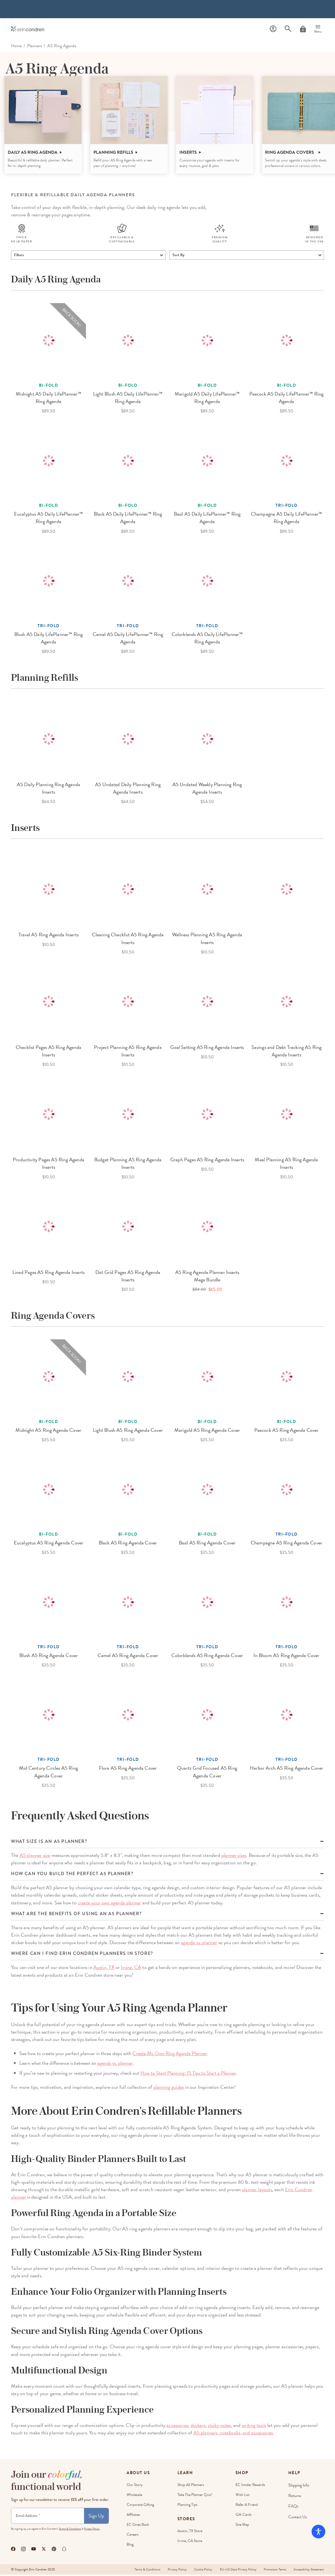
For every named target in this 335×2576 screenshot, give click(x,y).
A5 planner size (35, 1856)
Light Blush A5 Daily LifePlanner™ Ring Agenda (128, 398)
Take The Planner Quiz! (194, 2496)
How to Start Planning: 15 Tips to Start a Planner (188, 2074)
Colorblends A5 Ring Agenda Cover (207, 1656)
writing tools (254, 2426)
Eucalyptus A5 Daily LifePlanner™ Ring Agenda (48, 519)
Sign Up (96, 2517)
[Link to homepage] (27, 29)
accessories (177, 2426)
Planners (34, 46)
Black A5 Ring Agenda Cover (128, 1544)
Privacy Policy (173, 2570)
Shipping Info (299, 2486)
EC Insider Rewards (250, 2486)
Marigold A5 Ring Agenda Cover (207, 1431)
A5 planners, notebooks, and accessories (233, 2434)
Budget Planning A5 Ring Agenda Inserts (127, 1164)
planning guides (168, 2088)
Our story (135, 2486)
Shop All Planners (190, 2486)
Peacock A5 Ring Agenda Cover (286, 1431)
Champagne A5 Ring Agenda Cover (286, 1544)
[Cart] (303, 29)
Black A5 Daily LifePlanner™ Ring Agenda (128, 519)
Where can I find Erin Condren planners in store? (82, 1955)
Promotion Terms (274, 2570)
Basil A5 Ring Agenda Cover (207, 1544)
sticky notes (219, 2426)
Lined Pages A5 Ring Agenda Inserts (48, 1273)
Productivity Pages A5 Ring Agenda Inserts (48, 1164)
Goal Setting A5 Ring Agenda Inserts (207, 1048)
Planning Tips (187, 2506)
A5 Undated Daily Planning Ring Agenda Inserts (128, 789)
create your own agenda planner (109, 1904)
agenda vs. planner (199, 1943)
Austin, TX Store (189, 2532)
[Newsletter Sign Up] (47, 2517)
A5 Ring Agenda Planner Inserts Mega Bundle (207, 1277)
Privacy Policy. (92, 2530)
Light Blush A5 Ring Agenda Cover (128, 1431)
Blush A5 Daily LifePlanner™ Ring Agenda (48, 639)
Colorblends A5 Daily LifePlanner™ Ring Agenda (207, 639)
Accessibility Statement (309, 2570)
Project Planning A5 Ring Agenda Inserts (128, 1052)
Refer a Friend (247, 2506)
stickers (198, 2426)
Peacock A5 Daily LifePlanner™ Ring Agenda (286, 398)
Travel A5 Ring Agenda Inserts (48, 936)
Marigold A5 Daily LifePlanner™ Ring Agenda (207, 398)
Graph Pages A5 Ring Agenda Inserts (207, 1161)
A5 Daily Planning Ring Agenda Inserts (48, 789)
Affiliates (133, 2516)
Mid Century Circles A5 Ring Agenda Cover (48, 1773)
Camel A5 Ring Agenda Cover (128, 1656)
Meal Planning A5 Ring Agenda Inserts (286, 1164)
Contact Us (298, 2516)
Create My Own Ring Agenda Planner (169, 2054)
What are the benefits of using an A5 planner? (76, 1915)
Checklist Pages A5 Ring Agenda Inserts (48, 1052)
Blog (130, 2546)
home (16, 46)
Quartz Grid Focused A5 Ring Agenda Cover (207, 1773)
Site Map (242, 2526)
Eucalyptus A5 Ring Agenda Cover (48, 1544)
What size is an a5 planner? (49, 1843)
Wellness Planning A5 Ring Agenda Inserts (207, 939)
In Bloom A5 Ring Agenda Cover (286, 1656)
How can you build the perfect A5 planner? (72, 1875)
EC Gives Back (138, 2526)
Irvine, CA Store (189, 2542)
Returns (295, 2496)
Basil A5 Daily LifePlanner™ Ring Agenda (207, 519)
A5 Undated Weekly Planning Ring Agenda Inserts (207, 789)
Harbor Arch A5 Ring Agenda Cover (286, 1769)
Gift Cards (244, 2516)
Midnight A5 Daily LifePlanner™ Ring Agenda (48, 398)
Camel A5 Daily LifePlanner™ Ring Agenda (128, 639)
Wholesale (134, 2496)
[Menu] (318, 29)
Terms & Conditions (70, 2530)
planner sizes (233, 1856)
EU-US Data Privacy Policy (236, 2570)
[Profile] (273, 29)
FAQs (293, 2506)
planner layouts (257, 2191)
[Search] (288, 29)
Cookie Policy (200, 2570)
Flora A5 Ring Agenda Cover (128, 1769)
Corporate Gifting (140, 2506)
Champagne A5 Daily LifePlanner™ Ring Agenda (286, 519)
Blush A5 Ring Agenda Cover (48, 1656)
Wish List (243, 2496)
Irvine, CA (131, 1968)
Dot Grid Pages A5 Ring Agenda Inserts (127, 1277)
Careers (132, 2536)
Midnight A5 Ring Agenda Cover (48, 1431)
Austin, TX (103, 1968)
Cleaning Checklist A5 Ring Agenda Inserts (128, 939)
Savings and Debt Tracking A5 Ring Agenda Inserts (287, 1052)
